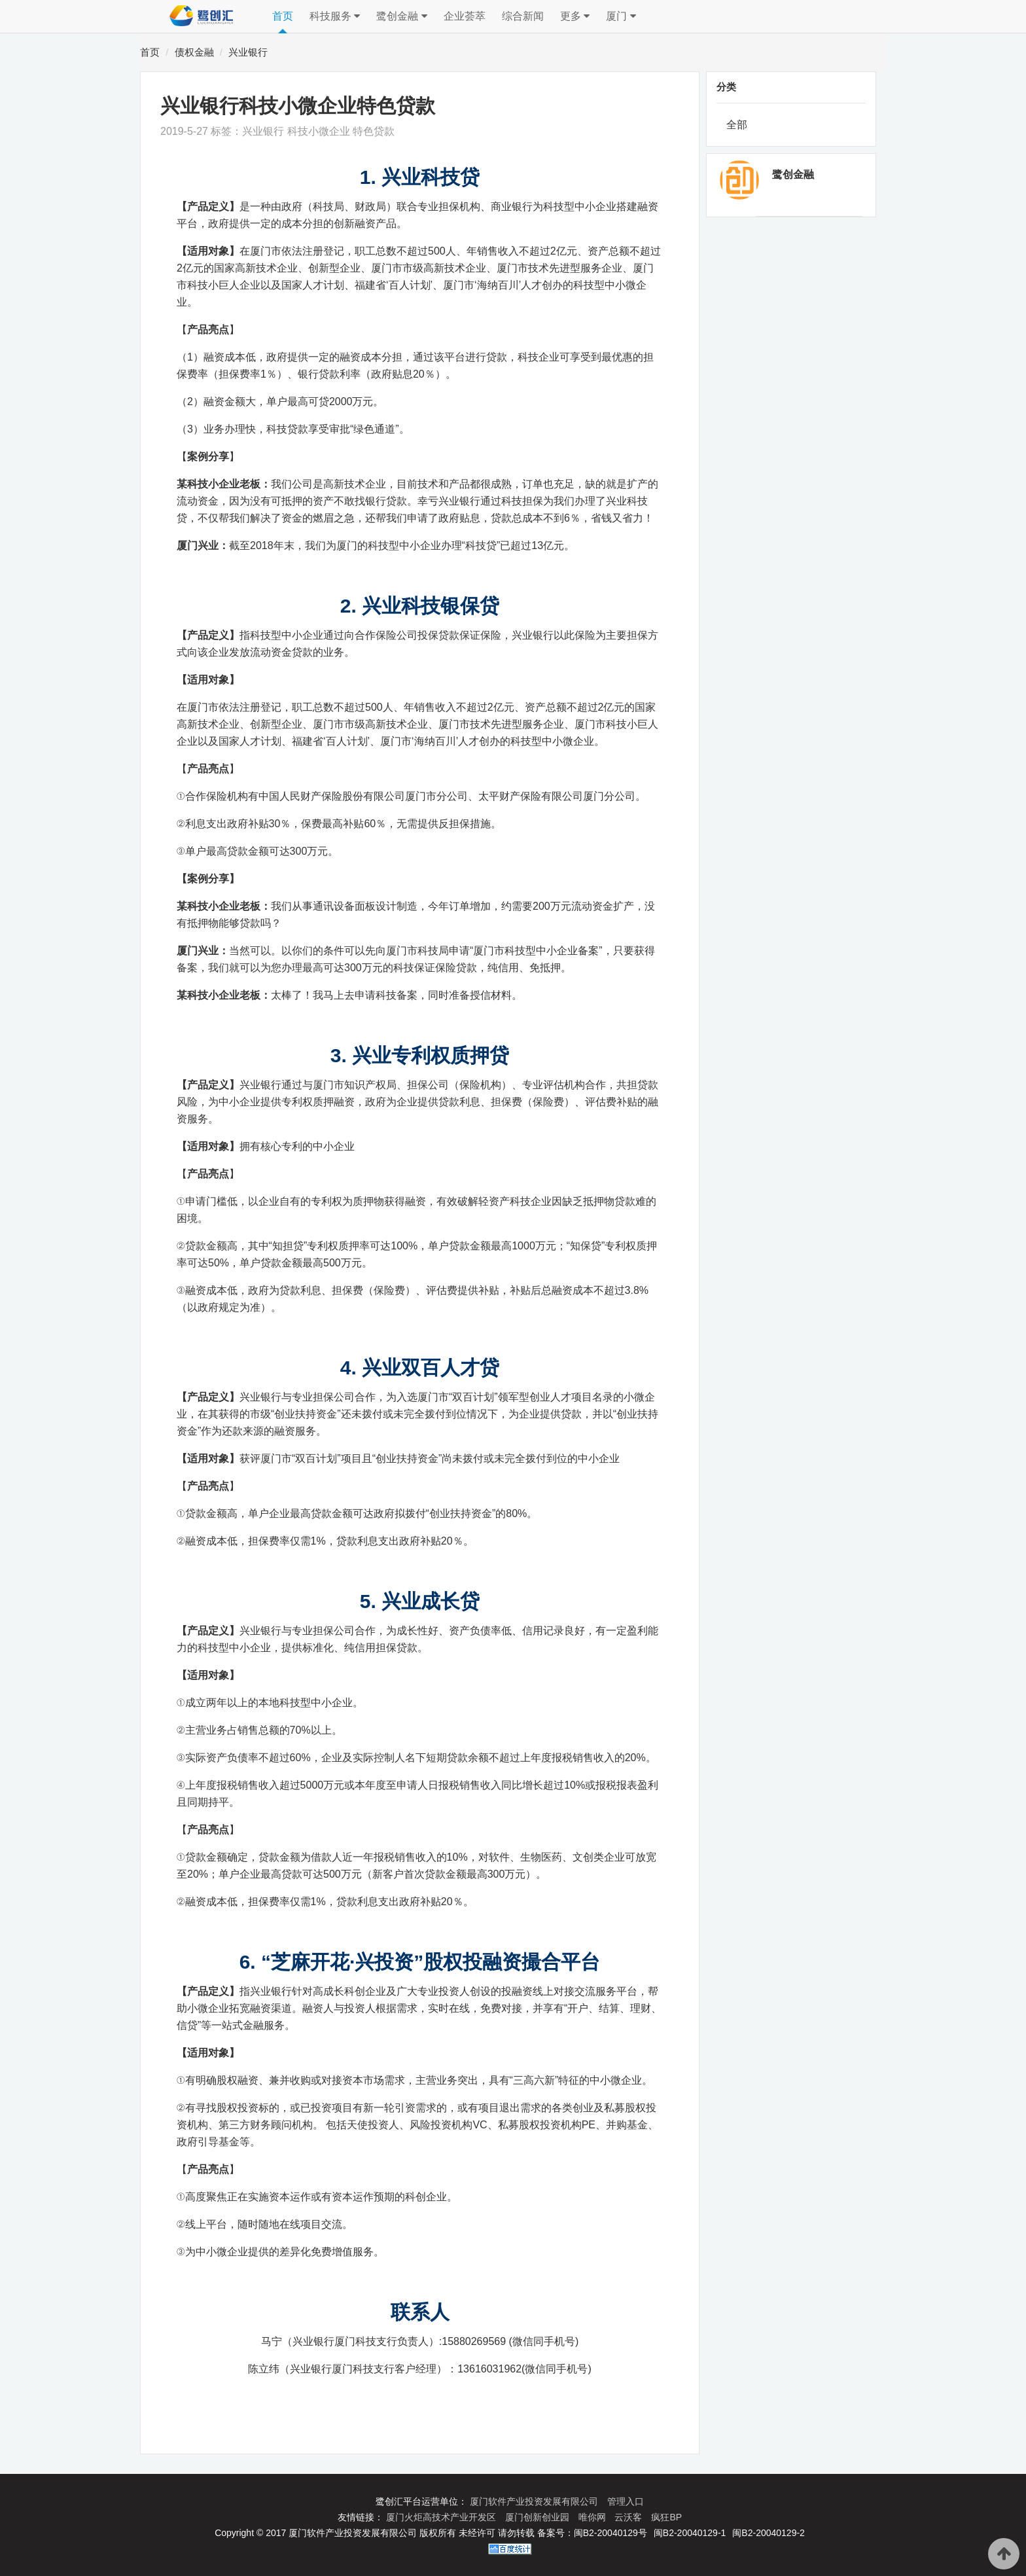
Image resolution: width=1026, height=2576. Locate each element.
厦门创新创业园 (538, 2517)
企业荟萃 (465, 16)
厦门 (620, 16)
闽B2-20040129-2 (768, 2533)
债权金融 (194, 52)
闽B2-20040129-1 (690, 2533)
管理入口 (625, 2501)
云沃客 (629, 2517)
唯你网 (593, 2517)
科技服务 (335, 16)
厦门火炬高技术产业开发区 (442, 2517)
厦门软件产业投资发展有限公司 (535, 2501)
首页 (282, 16)
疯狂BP (666, 2517)
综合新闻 (523, 16)
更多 (575, 16)
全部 (736, 124)
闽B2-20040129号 (610, 2533)
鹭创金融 (401, 16)
